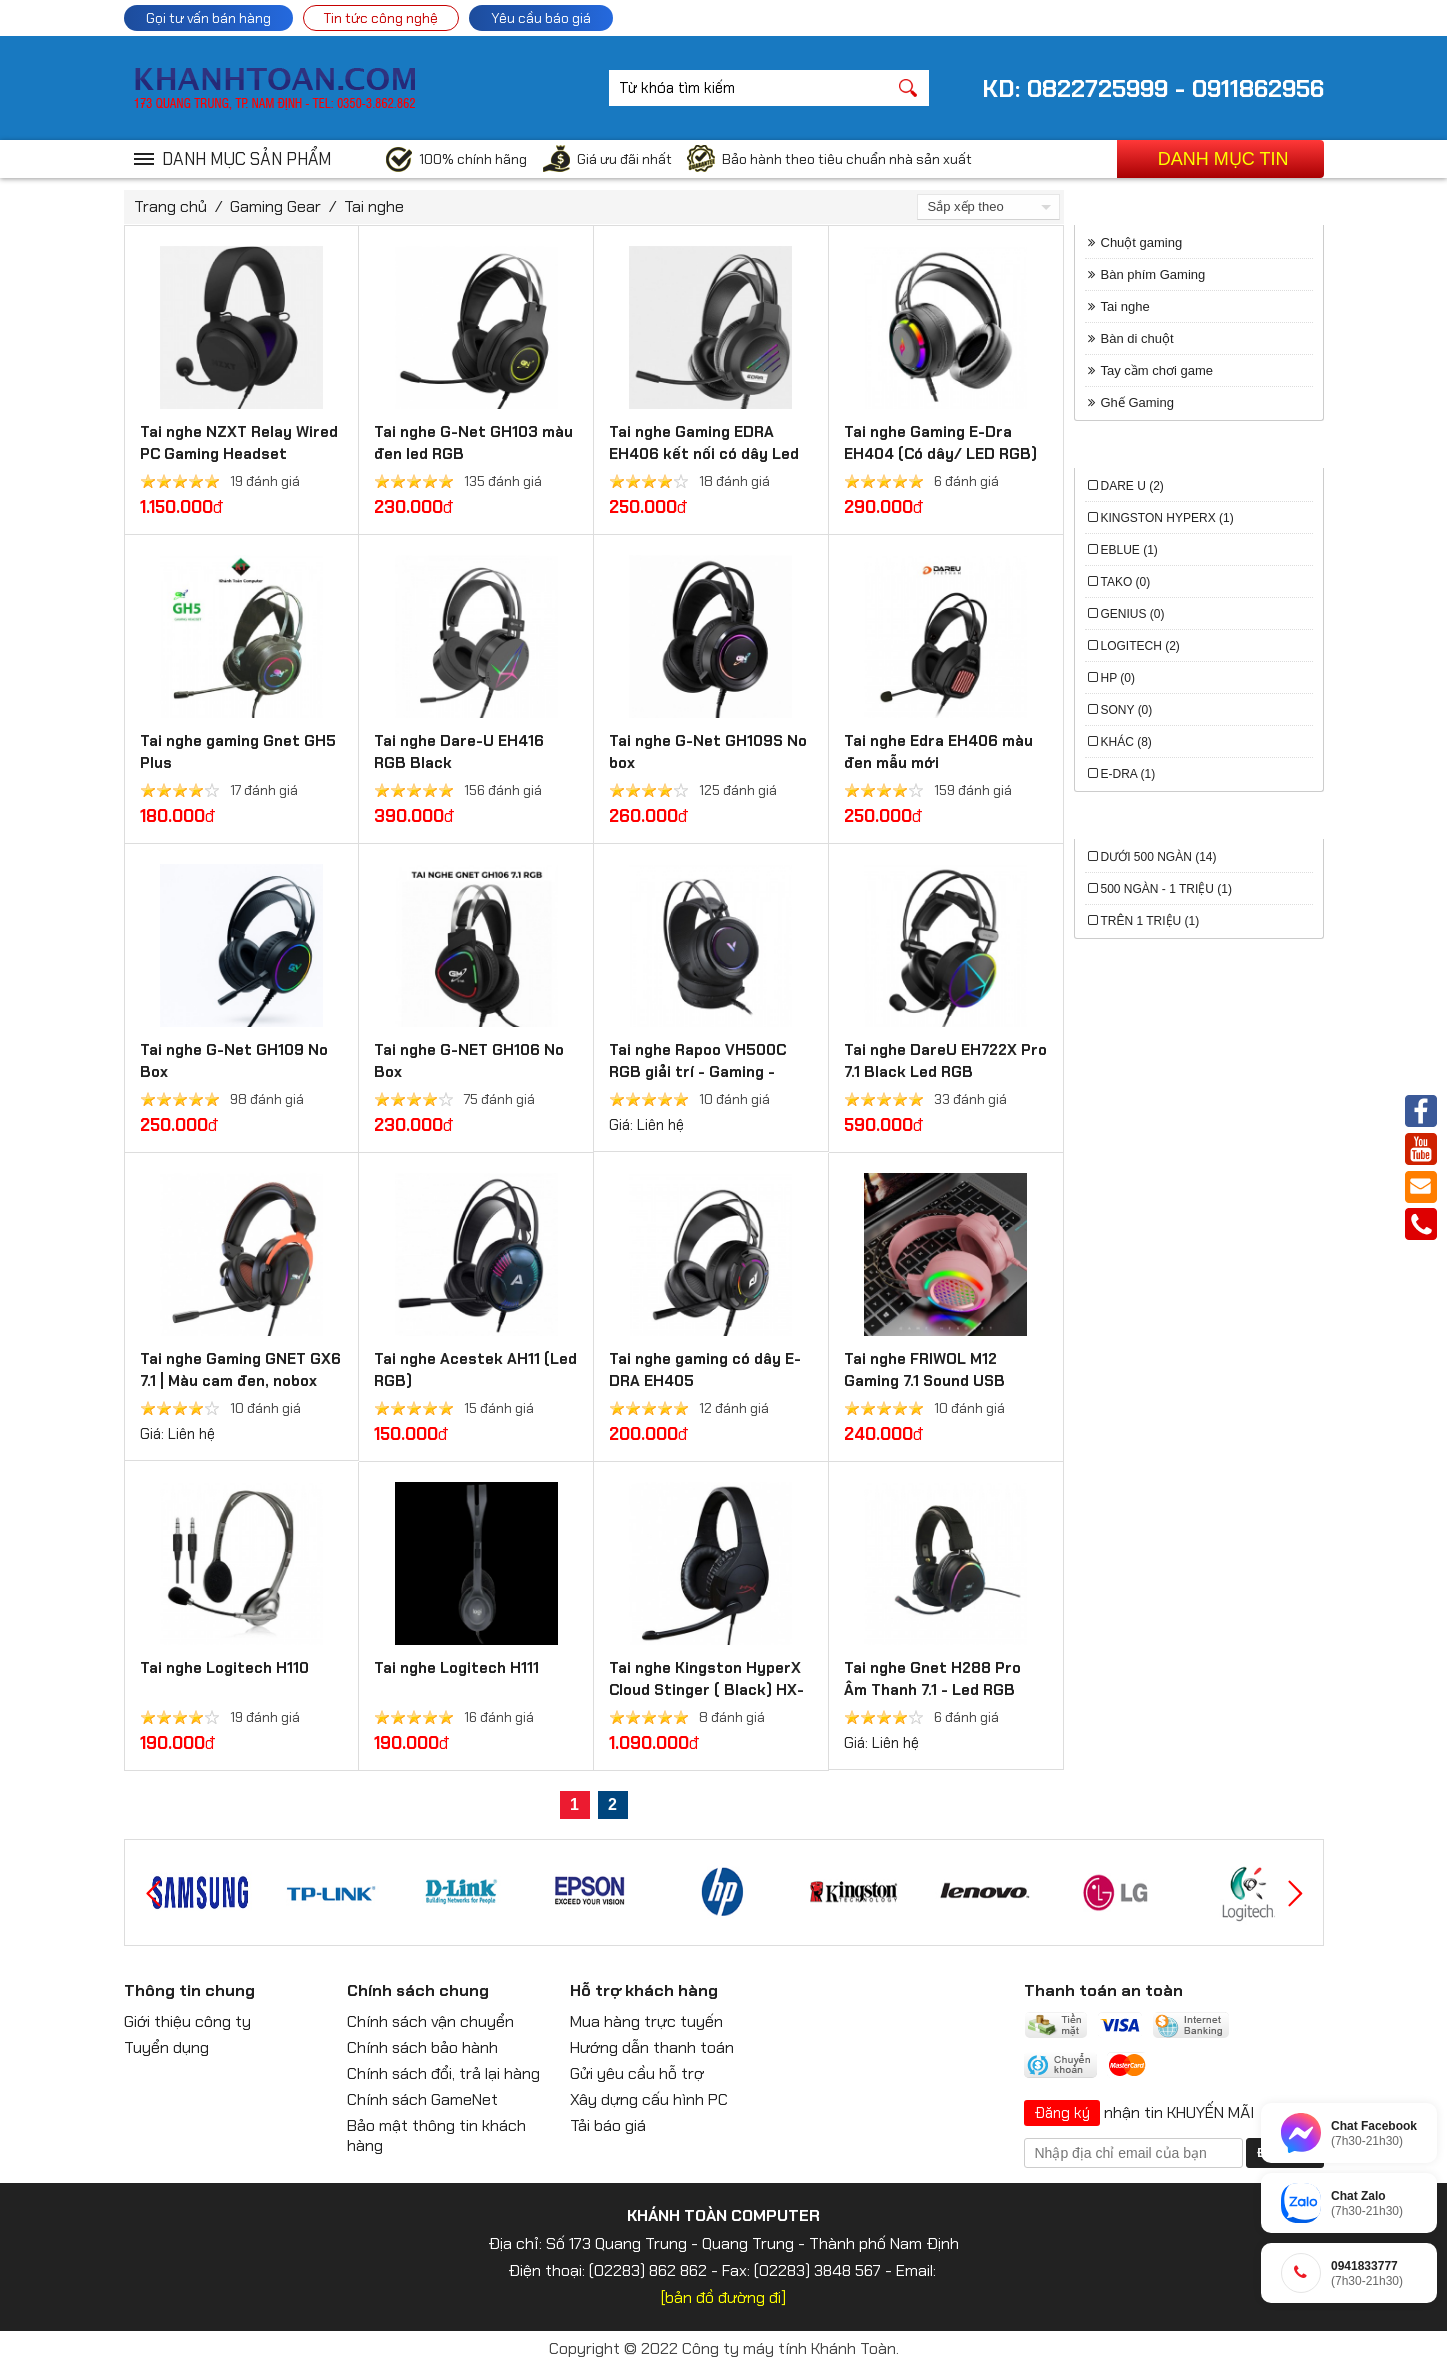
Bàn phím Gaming (1153, 274)
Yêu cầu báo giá (541, 18)
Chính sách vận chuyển (430, 2021)
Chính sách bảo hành (422, 2047)
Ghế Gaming (1137, 402)
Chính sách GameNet (422, 2099)
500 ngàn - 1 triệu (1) (1166, 889)
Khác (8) (1126, 742)
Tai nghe (374, 206)
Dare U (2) (1132, 486)
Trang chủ (170, 206)
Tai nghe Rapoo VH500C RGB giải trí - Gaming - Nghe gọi (697, 1072)
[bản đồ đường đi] (723, 2297)
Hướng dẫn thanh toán (652, 2047)
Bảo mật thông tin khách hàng (436, 2135)
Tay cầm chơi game (1157, 370)
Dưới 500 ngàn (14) (1159, 857)
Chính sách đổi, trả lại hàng (443, 2073)
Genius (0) (1133, 614)
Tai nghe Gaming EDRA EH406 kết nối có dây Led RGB (704, 454)
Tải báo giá (608, 2125)
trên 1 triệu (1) (1150, 921)
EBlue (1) (1129, 550)
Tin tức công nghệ (381, 18)
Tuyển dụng (166, 2047)
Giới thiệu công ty (187, 2021)
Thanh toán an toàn (1103, 1990)
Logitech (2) (1140, 646)
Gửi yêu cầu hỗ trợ (637, 2073)
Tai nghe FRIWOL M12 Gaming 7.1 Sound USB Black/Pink (924, 1381)
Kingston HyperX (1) (1167, 518)
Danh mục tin (1223, 159)
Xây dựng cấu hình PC (649, 2099)
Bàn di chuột (1137, 338)
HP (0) (1118, 678)
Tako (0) (1126, 582)
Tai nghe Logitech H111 (456, 1668)
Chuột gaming (1142, 242)
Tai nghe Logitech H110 (224, 1668)
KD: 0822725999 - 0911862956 (1153, 88)
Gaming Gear (275, 206)
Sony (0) (1127, 710)
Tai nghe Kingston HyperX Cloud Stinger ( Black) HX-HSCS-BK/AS (706, 1690)
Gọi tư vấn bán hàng (208, 18)
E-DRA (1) (1128, 774)
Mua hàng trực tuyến (646, 2021)
